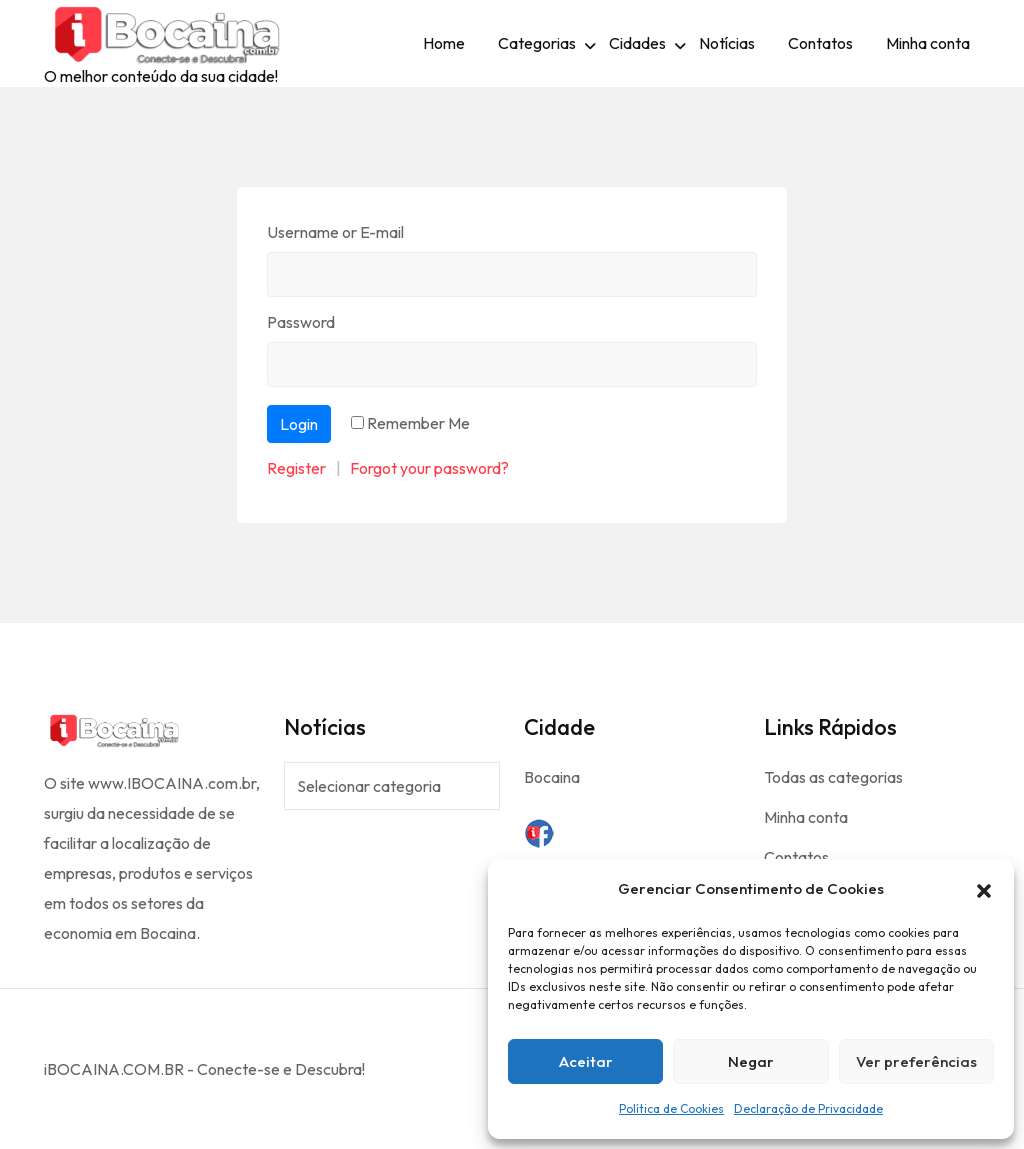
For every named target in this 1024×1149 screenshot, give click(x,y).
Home (444, 43)
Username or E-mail (335, 232)
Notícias (727, 43)
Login (299, 424)
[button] (984, 889)
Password (301, 322)
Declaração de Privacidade (808, 1108)
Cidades (637, 43)
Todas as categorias (833, 777)
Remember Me (418, 423)
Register (296, 468)
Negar (751, 1061)
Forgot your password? (429, 468)
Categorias (537, 43)
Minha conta (928, 43)
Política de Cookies (671, 1108)
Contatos (820, 43)
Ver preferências (916, 1061)
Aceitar (586, 1061)
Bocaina (552, 777)
